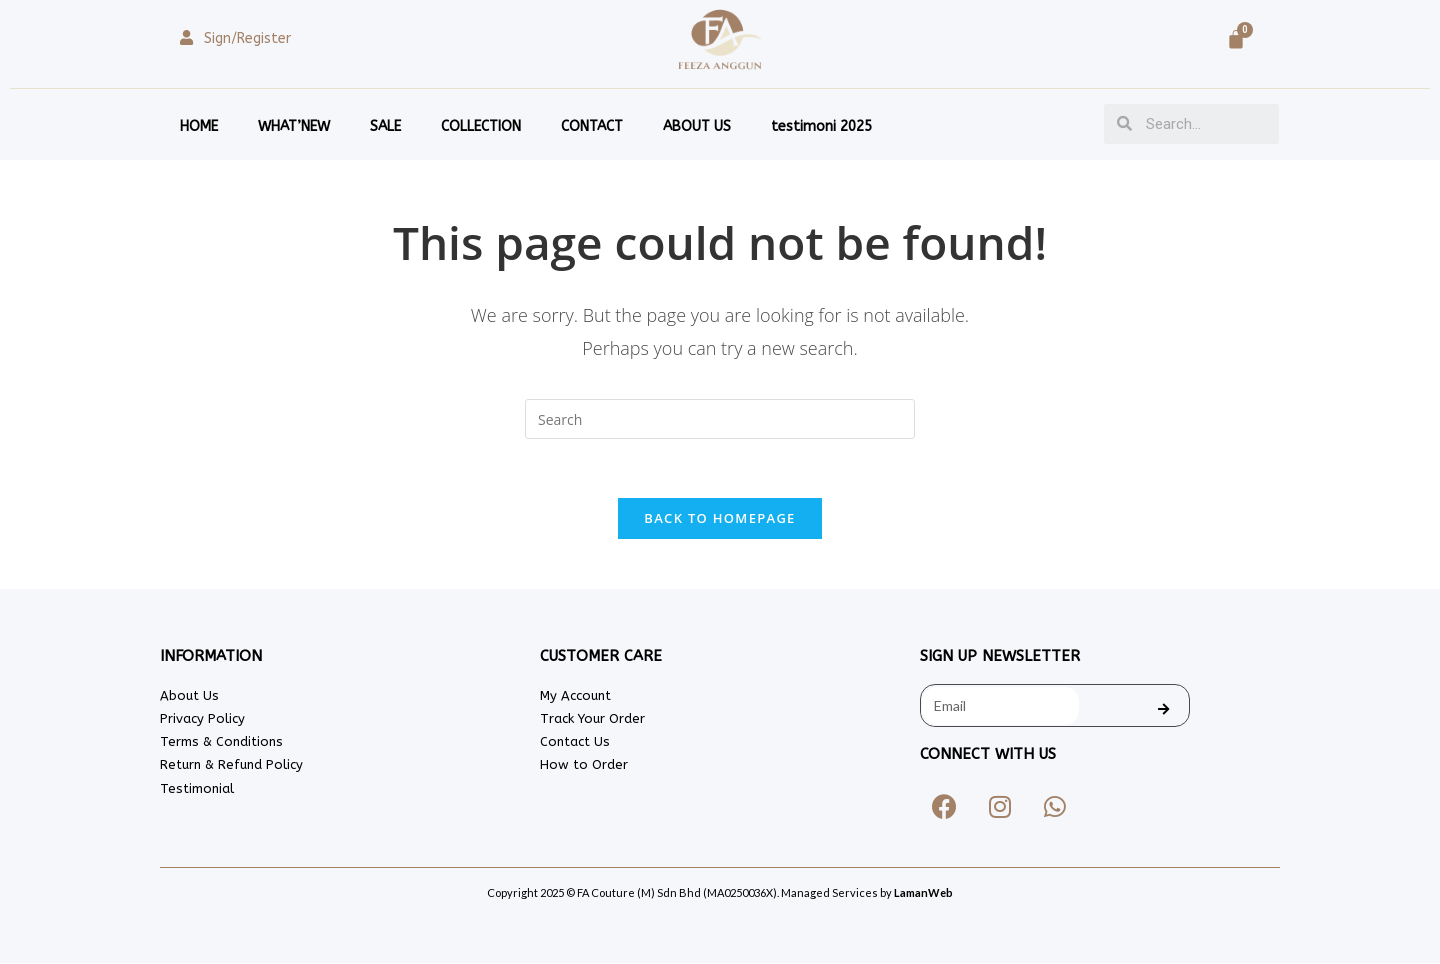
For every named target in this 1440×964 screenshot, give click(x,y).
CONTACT (592, 126)
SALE (385, 126)
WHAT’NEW (294, 126)
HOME (199, 126)
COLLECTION (481, 126)
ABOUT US (697, 126)
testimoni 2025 (821, 126)
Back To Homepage (719, 519)
